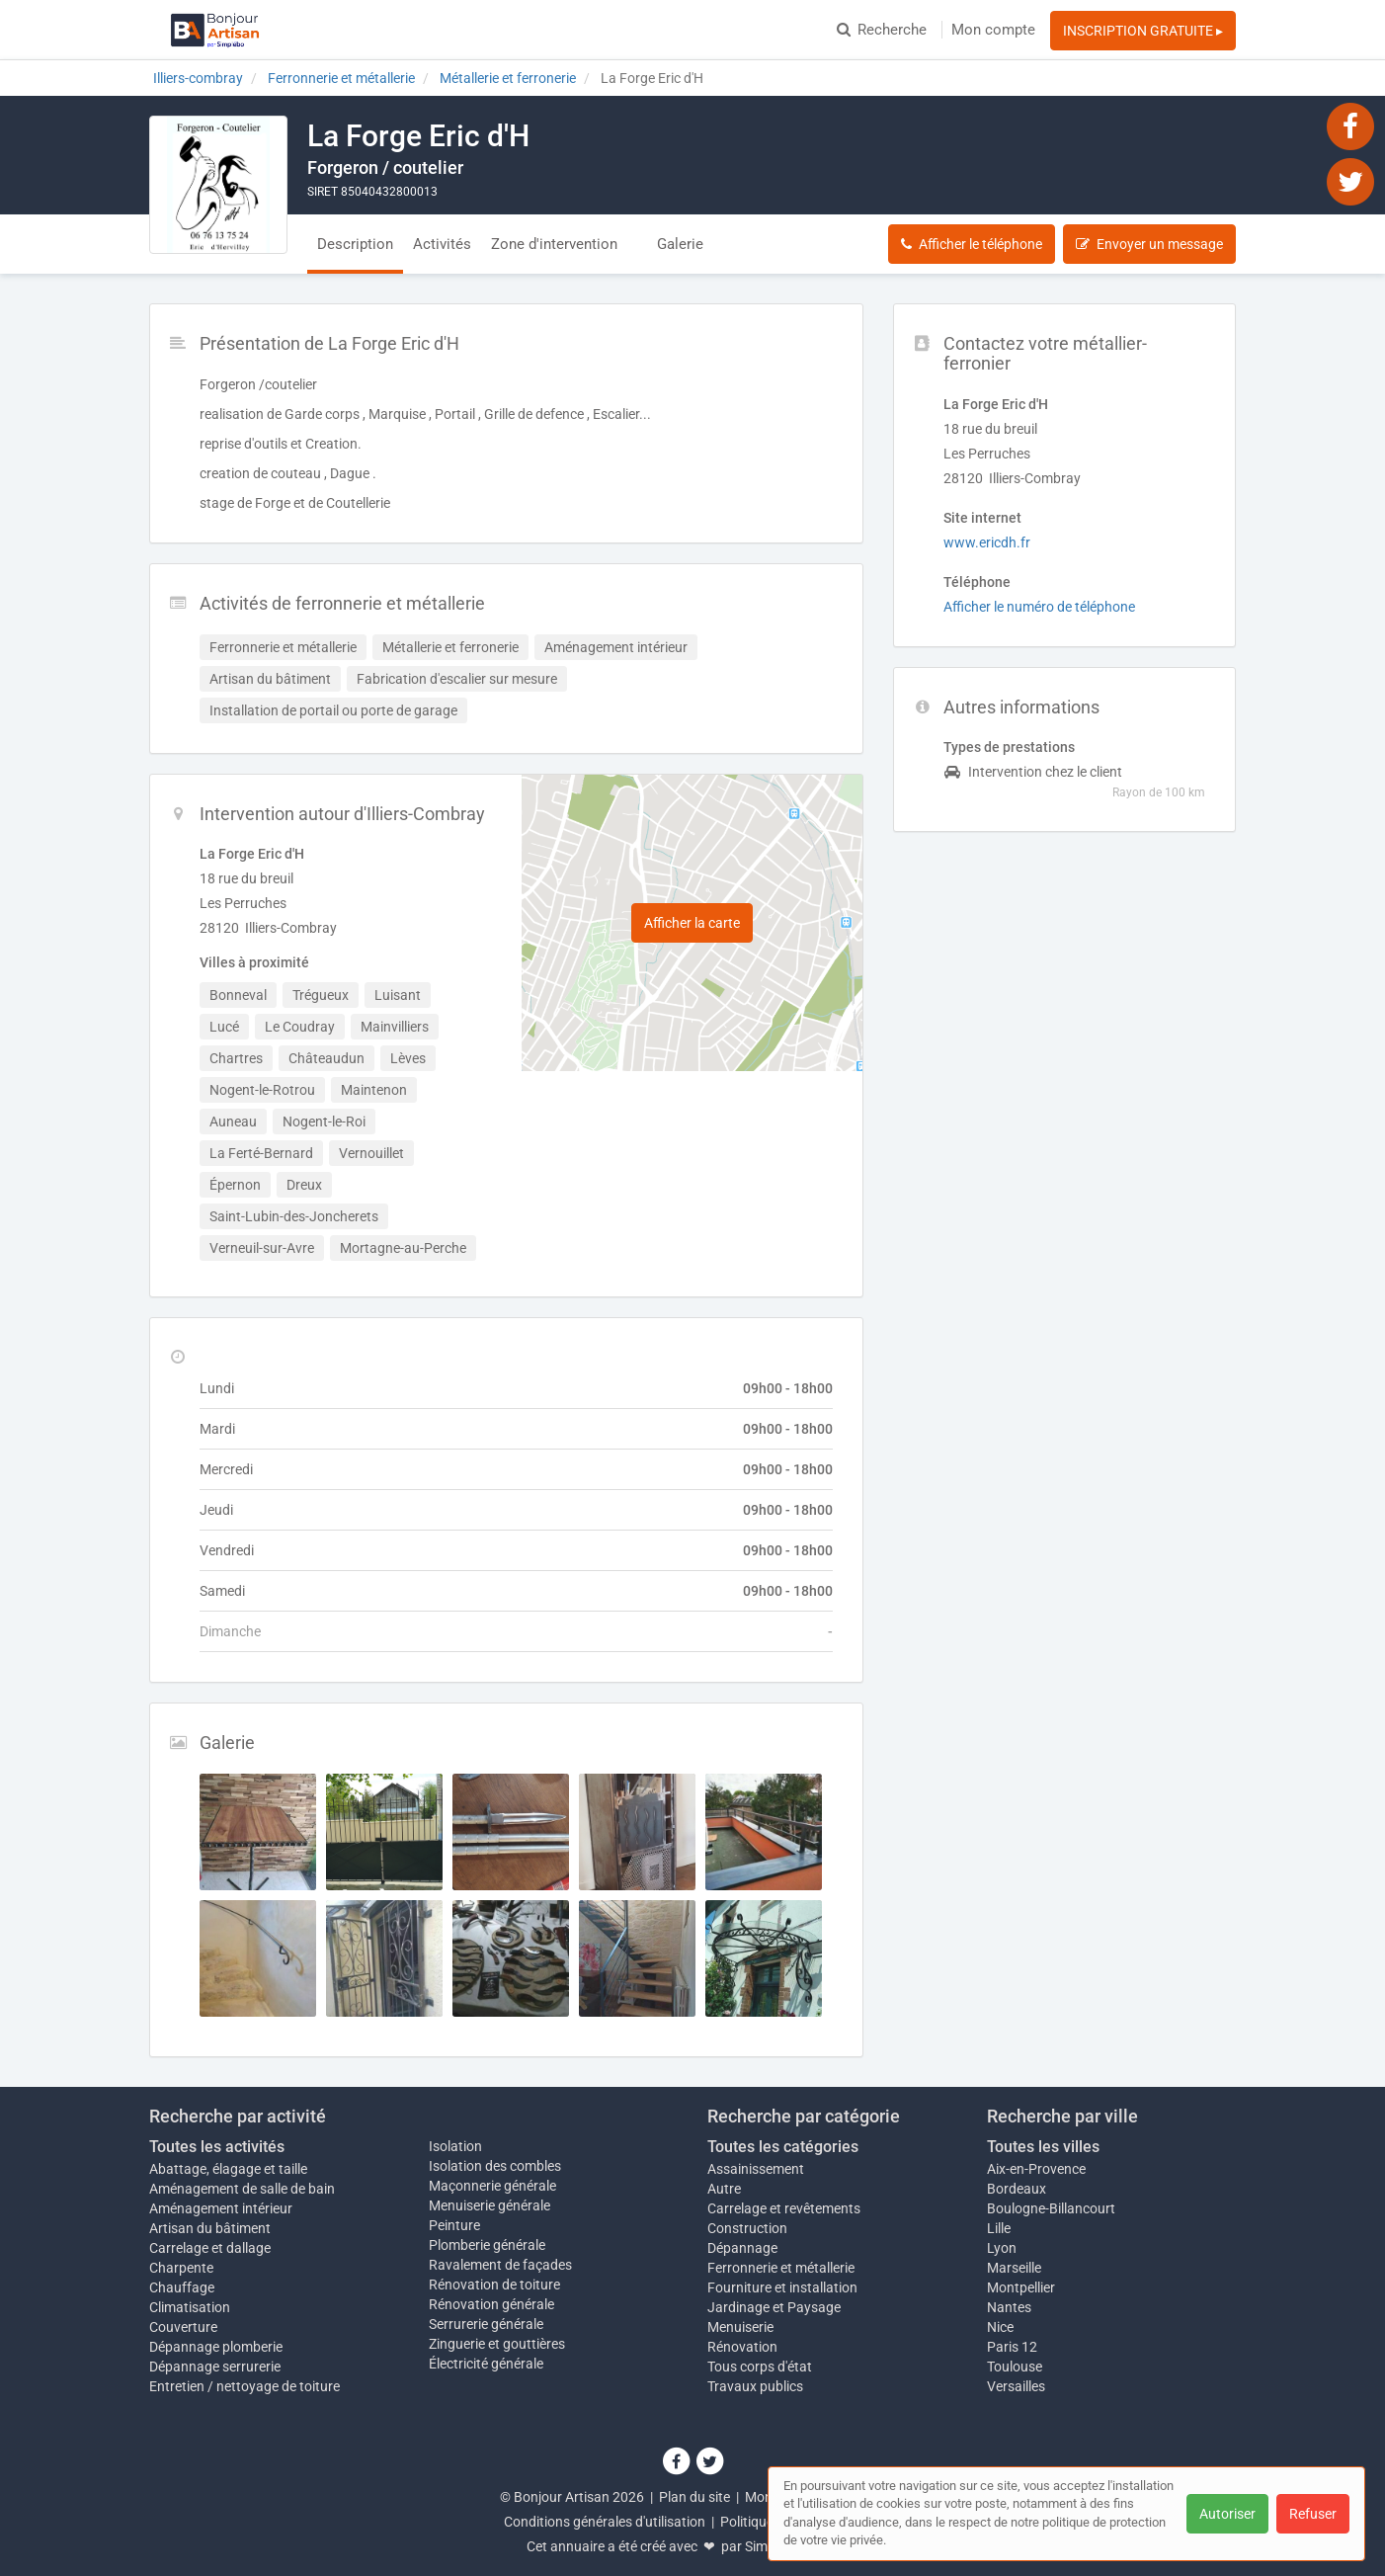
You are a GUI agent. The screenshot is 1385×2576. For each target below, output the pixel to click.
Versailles (1016, 2386)
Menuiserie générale (489, 2205)
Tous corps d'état (759, 2366)
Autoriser (1227, 2514)
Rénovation (742, 2347)
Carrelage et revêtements (783, 2208)
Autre (724, 2189)
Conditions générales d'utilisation (604, 2522)
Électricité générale (486, 2363)
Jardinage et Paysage (774, 2307)
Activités (442, 244)
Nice (1000, 2327)
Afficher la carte (692, 923)
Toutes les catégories (782, 2146)
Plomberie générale (487, 2245)
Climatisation (189, 2307)
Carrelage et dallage (210, 2248)
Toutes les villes (1043, 2146)
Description (355, 244)
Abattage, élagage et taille (228, 2169)
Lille (999, 2228)
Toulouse (1014, 2366)
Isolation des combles (495, 2166)
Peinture (454, 2225)
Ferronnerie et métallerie (781, 2268)
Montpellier (1021, 2287)
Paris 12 (1012, 2347)
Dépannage (742, 2248)
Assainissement (755, 2169)
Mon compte (993, 30)
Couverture (183, 2327)
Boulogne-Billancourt (1051, 2208)
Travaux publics (755, 2386)
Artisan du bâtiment (210, 2228)
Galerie (680, 244)
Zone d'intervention (554, 244)
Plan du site (694, 2497)
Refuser (1313, 2514)
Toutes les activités (217, 2146)
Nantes (1009, 2307)
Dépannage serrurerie (215, 2366)
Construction (747, 2228)
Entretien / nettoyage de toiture (244, 2386)
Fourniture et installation (782, 2287)
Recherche (882, 30)
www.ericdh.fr (986, 542)
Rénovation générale (491, 2304)
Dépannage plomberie (216, 2347)
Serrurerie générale (486, 2324)
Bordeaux (1016, 2189)
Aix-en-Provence (1036, 2169)
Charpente (181, 2268)
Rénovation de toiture (494, 2284)
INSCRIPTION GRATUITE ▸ (1143, 31)
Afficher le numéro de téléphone (1039, 607)
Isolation (455, 2146)
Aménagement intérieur (220, 2208)
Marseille (1014, 2268)
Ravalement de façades (500, 2265)
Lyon (1002, 2248)
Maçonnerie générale (492, 2186)
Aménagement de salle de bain (242, 2189)
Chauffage (181, 2287)
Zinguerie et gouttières (497, 2344)
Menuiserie (740, 2327)
